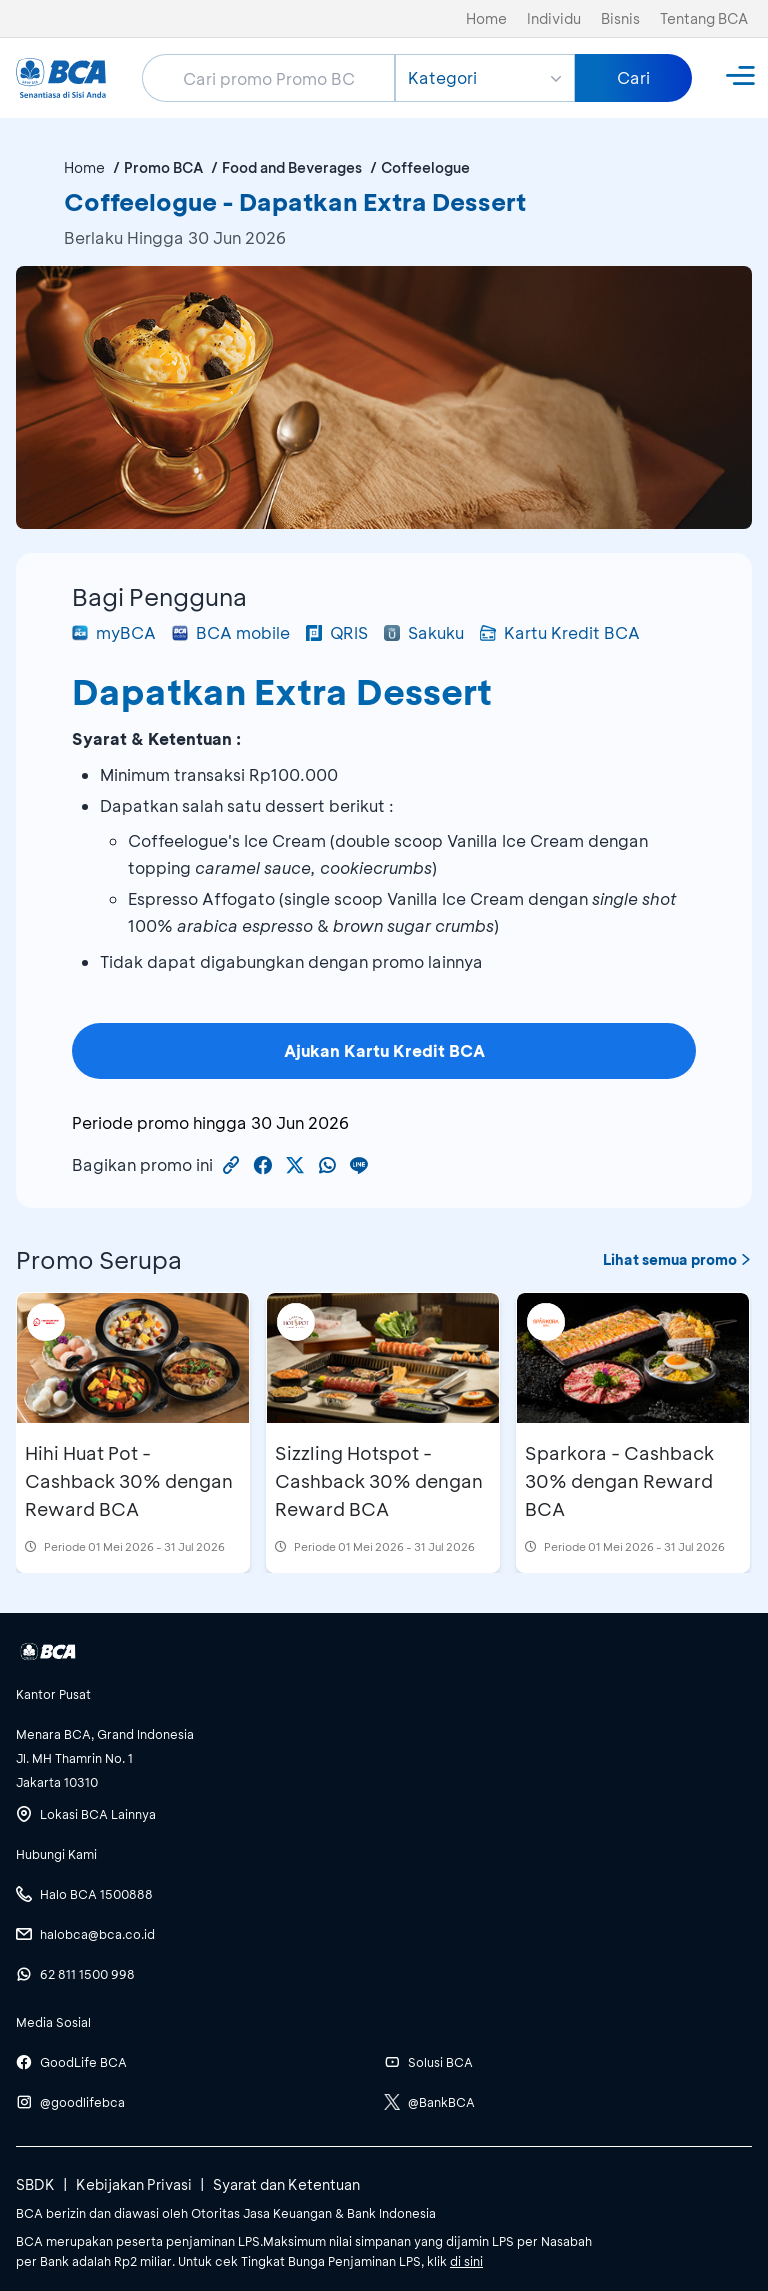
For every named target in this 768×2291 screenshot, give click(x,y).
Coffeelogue (425, 167)
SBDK (35, 2184)
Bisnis (620, 18)
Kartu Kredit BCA (560, 632)
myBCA (114, 632)
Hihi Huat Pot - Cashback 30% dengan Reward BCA (129, 1481)
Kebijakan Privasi (134, 2184)
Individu (554, 18)
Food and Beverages (292, 167)
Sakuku (424, 632)
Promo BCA (163, 167)
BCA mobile (231, 632)
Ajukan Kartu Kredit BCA (384, 1050)
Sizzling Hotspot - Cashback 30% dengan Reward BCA (379, 1481)
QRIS (337, 632)
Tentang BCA (704, 18)
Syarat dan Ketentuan (286, 2184)
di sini (466, 2261)
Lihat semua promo (677, 1259)
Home (486, 18)
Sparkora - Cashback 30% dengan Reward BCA (619, 1481)
